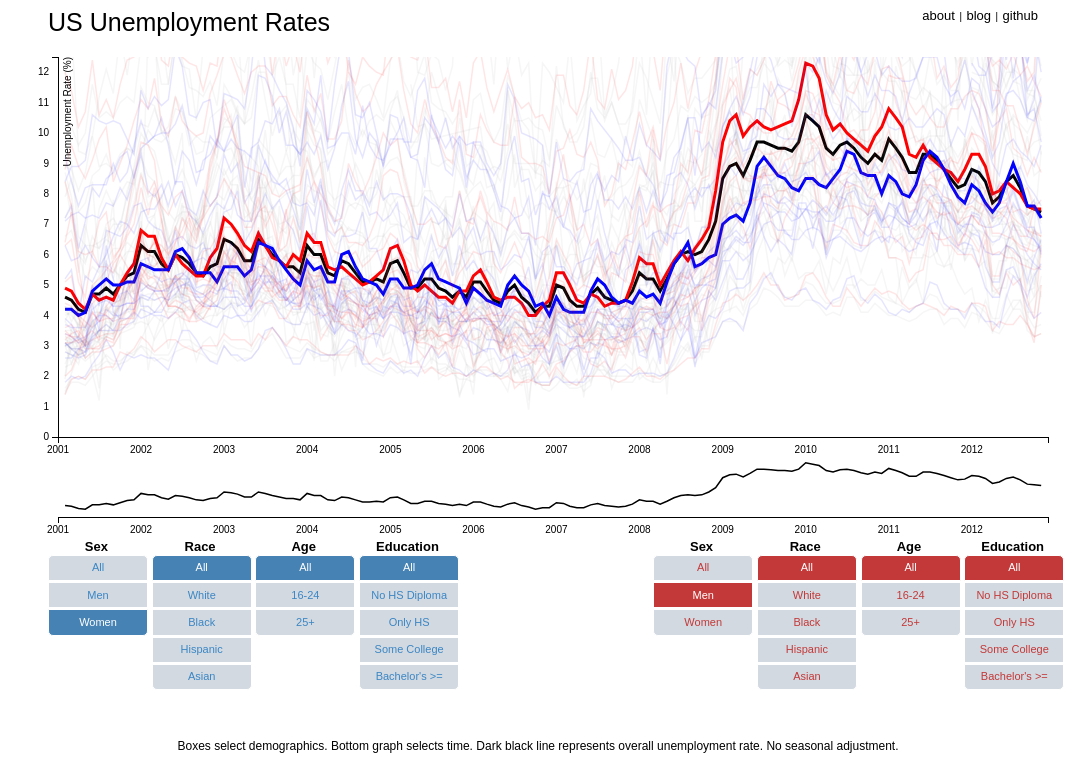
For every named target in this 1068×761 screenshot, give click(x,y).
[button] (98, 568)
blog (978, 15)
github (1020, 15)
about (938, 15)
